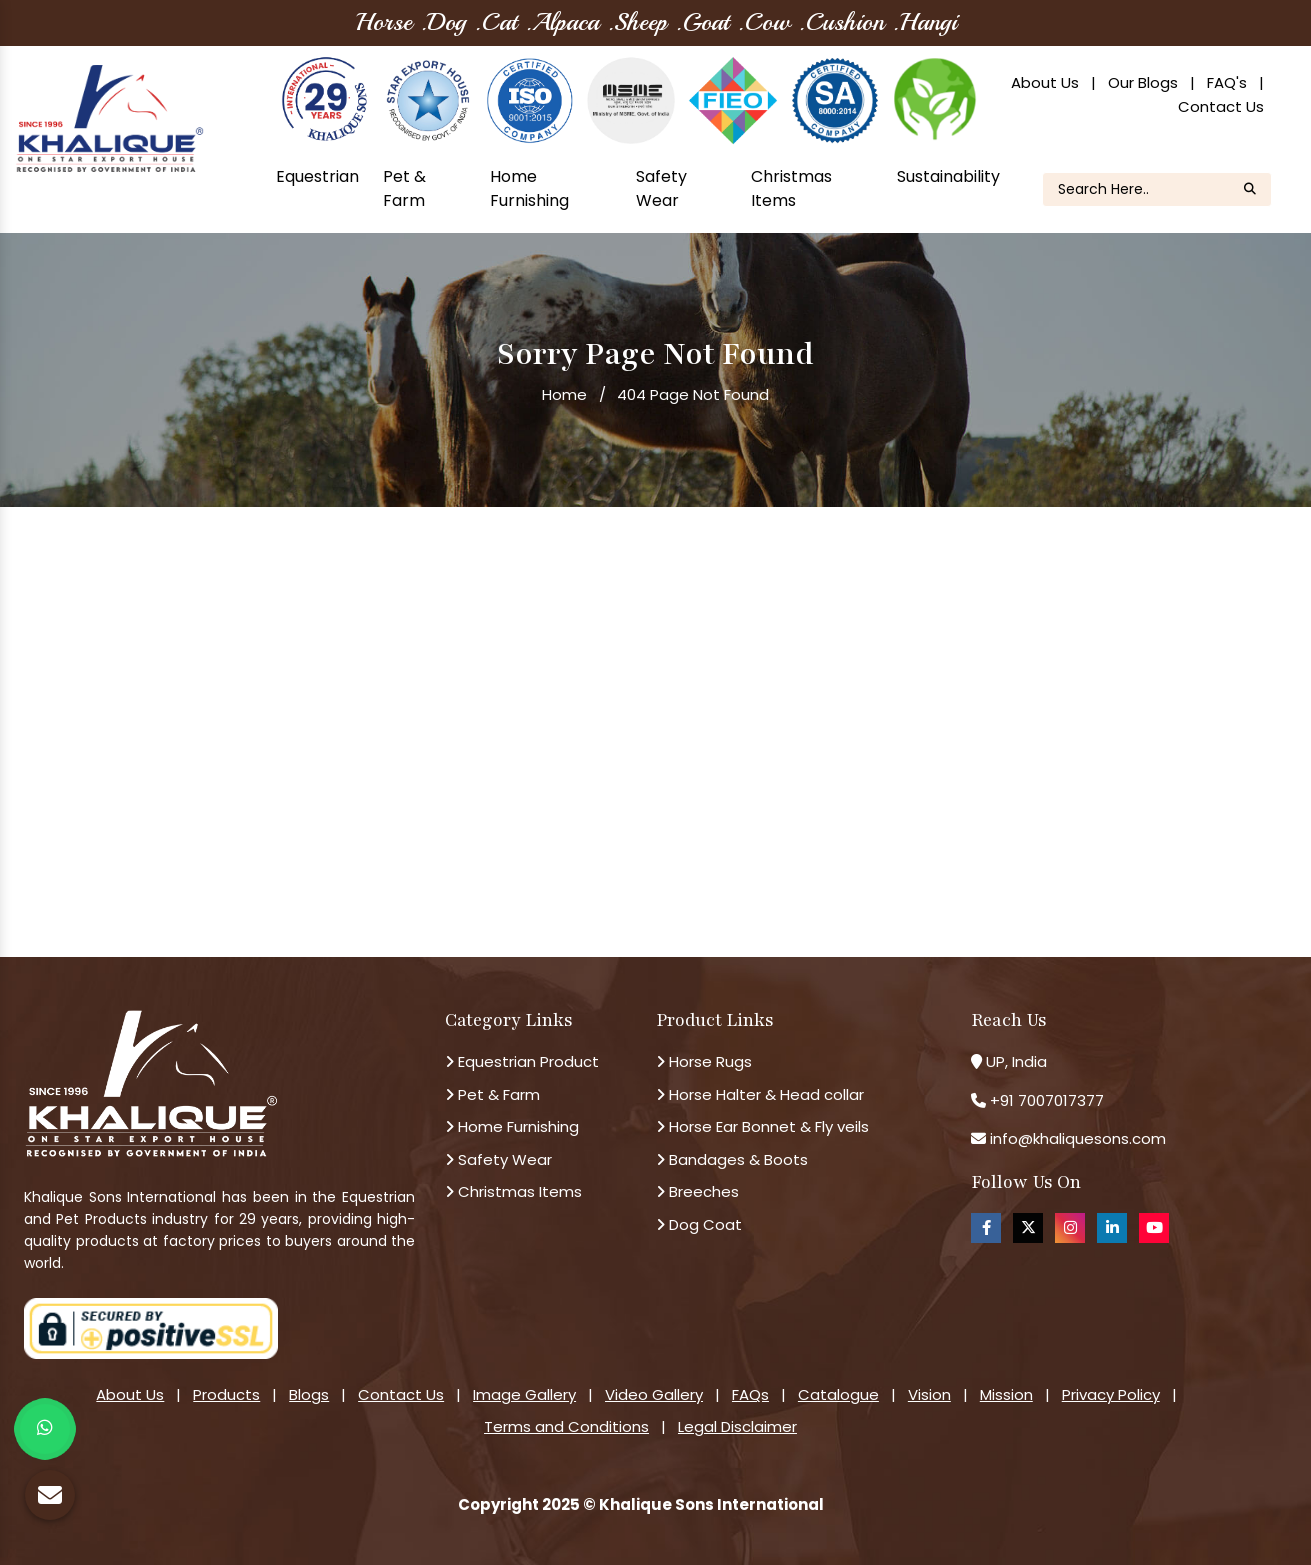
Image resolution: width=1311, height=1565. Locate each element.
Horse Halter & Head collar (760, 1094)
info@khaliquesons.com (1076, 1138)
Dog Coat (699, 1224)
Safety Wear (661, 188)
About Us (1045, 82)
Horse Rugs (704, 1061)
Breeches (697, 1191)
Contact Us (1221, 106)
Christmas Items (791, 188)
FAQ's (1227, 82)
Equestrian (317, 176)
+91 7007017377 (1047, 1100)
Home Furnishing (529, 188)
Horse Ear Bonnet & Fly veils (762, 1126)
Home (564, 394)
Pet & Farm (404, 188)
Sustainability (948, 176)
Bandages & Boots (732, 1159)
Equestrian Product (522, 1061)
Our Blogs (1143, 82)
